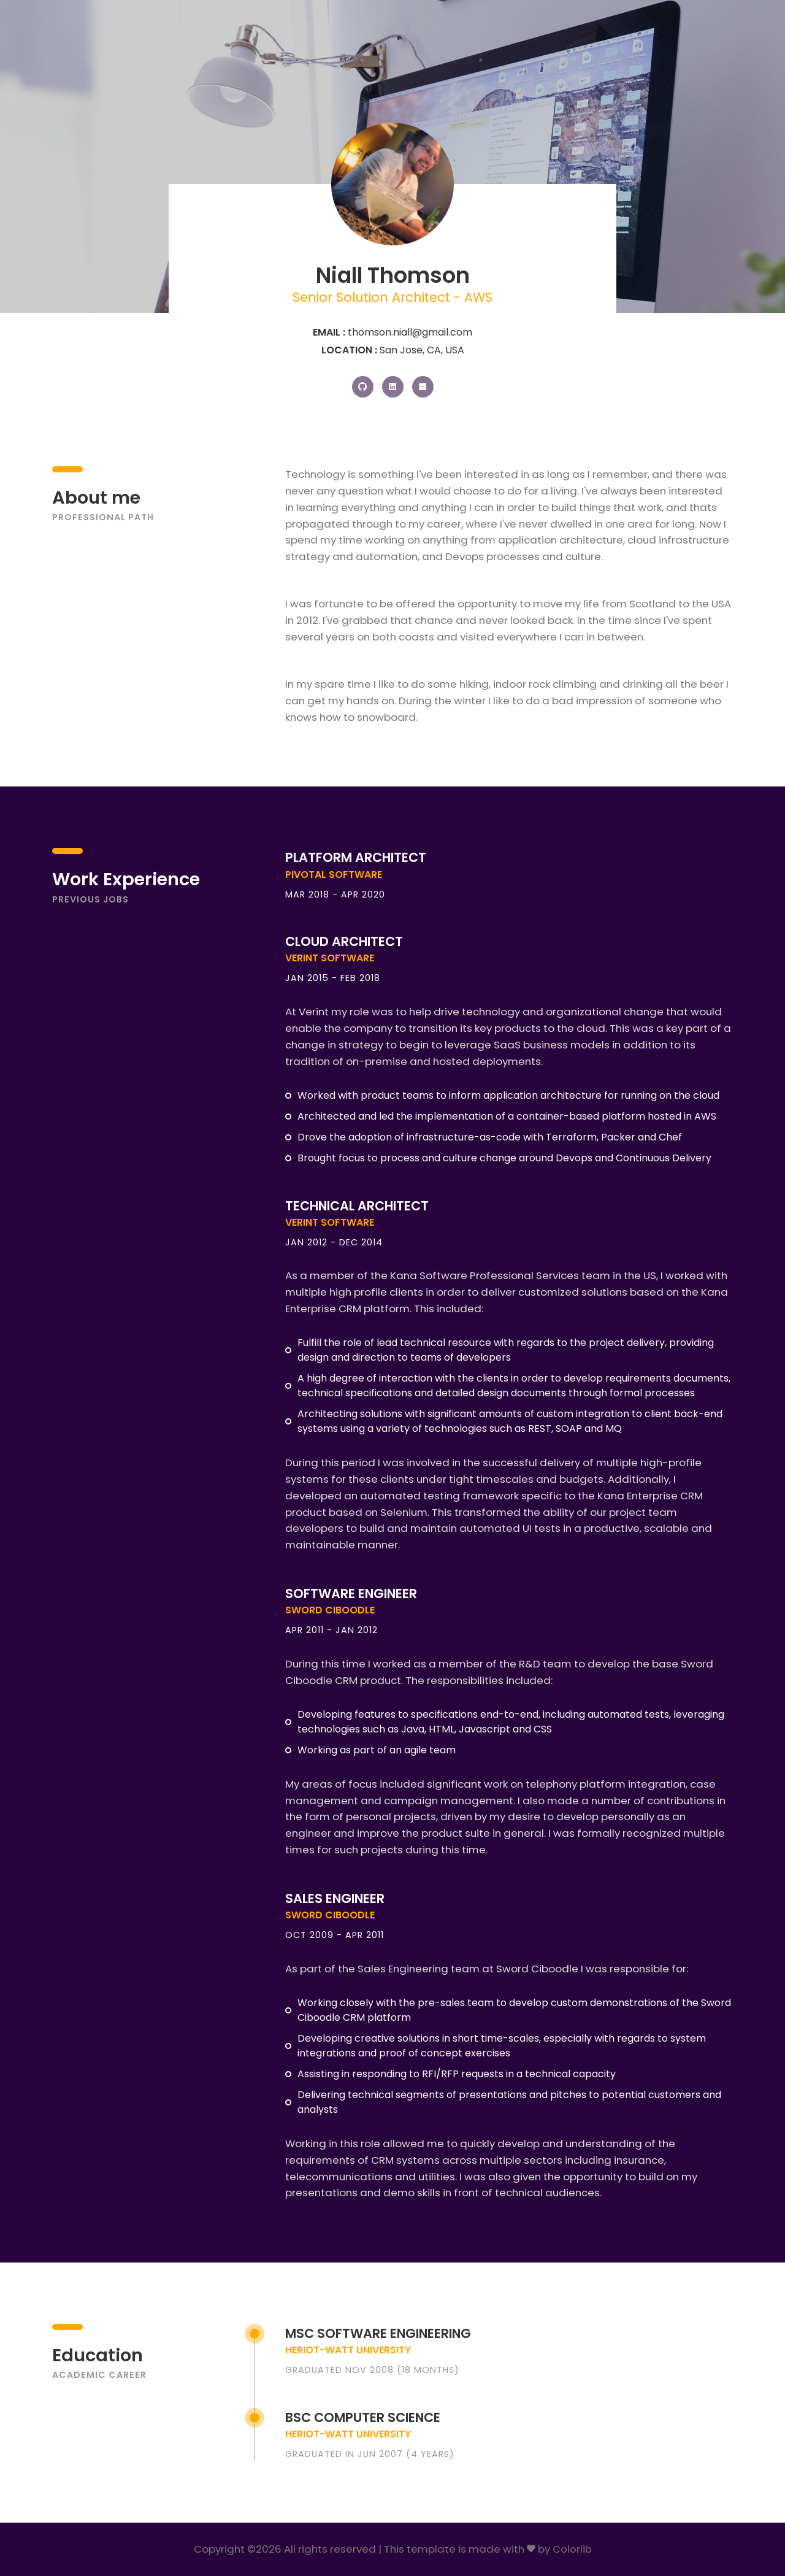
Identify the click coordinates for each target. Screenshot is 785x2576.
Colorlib (572, 2549)
